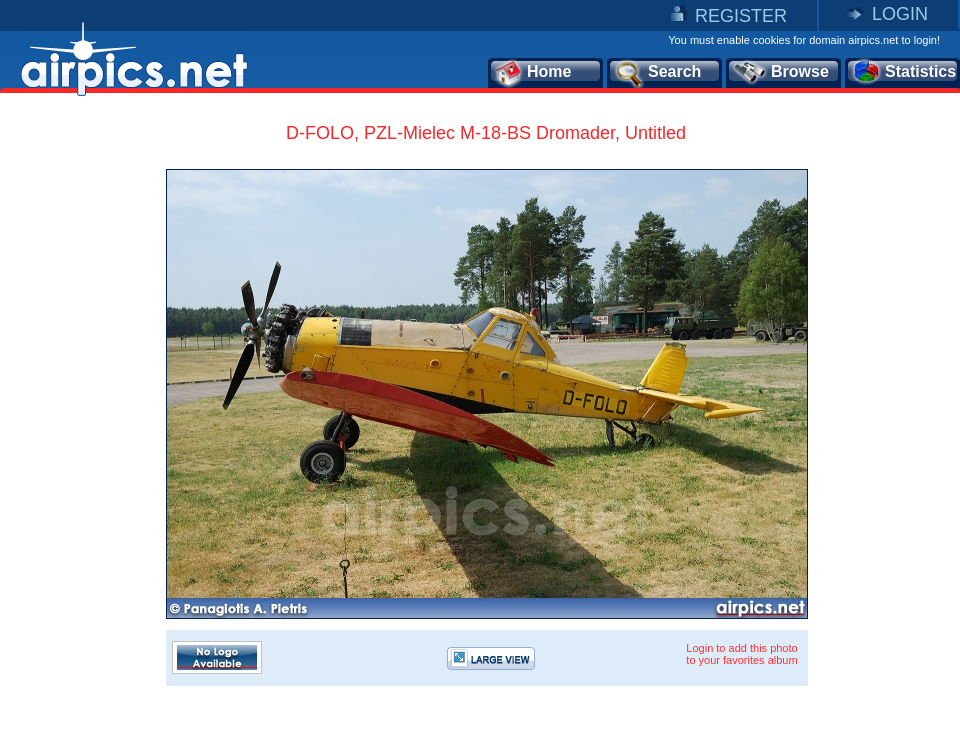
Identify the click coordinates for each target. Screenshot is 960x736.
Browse (780, 73)
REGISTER (741, 16)
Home (532, 73)
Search (657, 73)
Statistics (903, 73)
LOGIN (900, 14)
